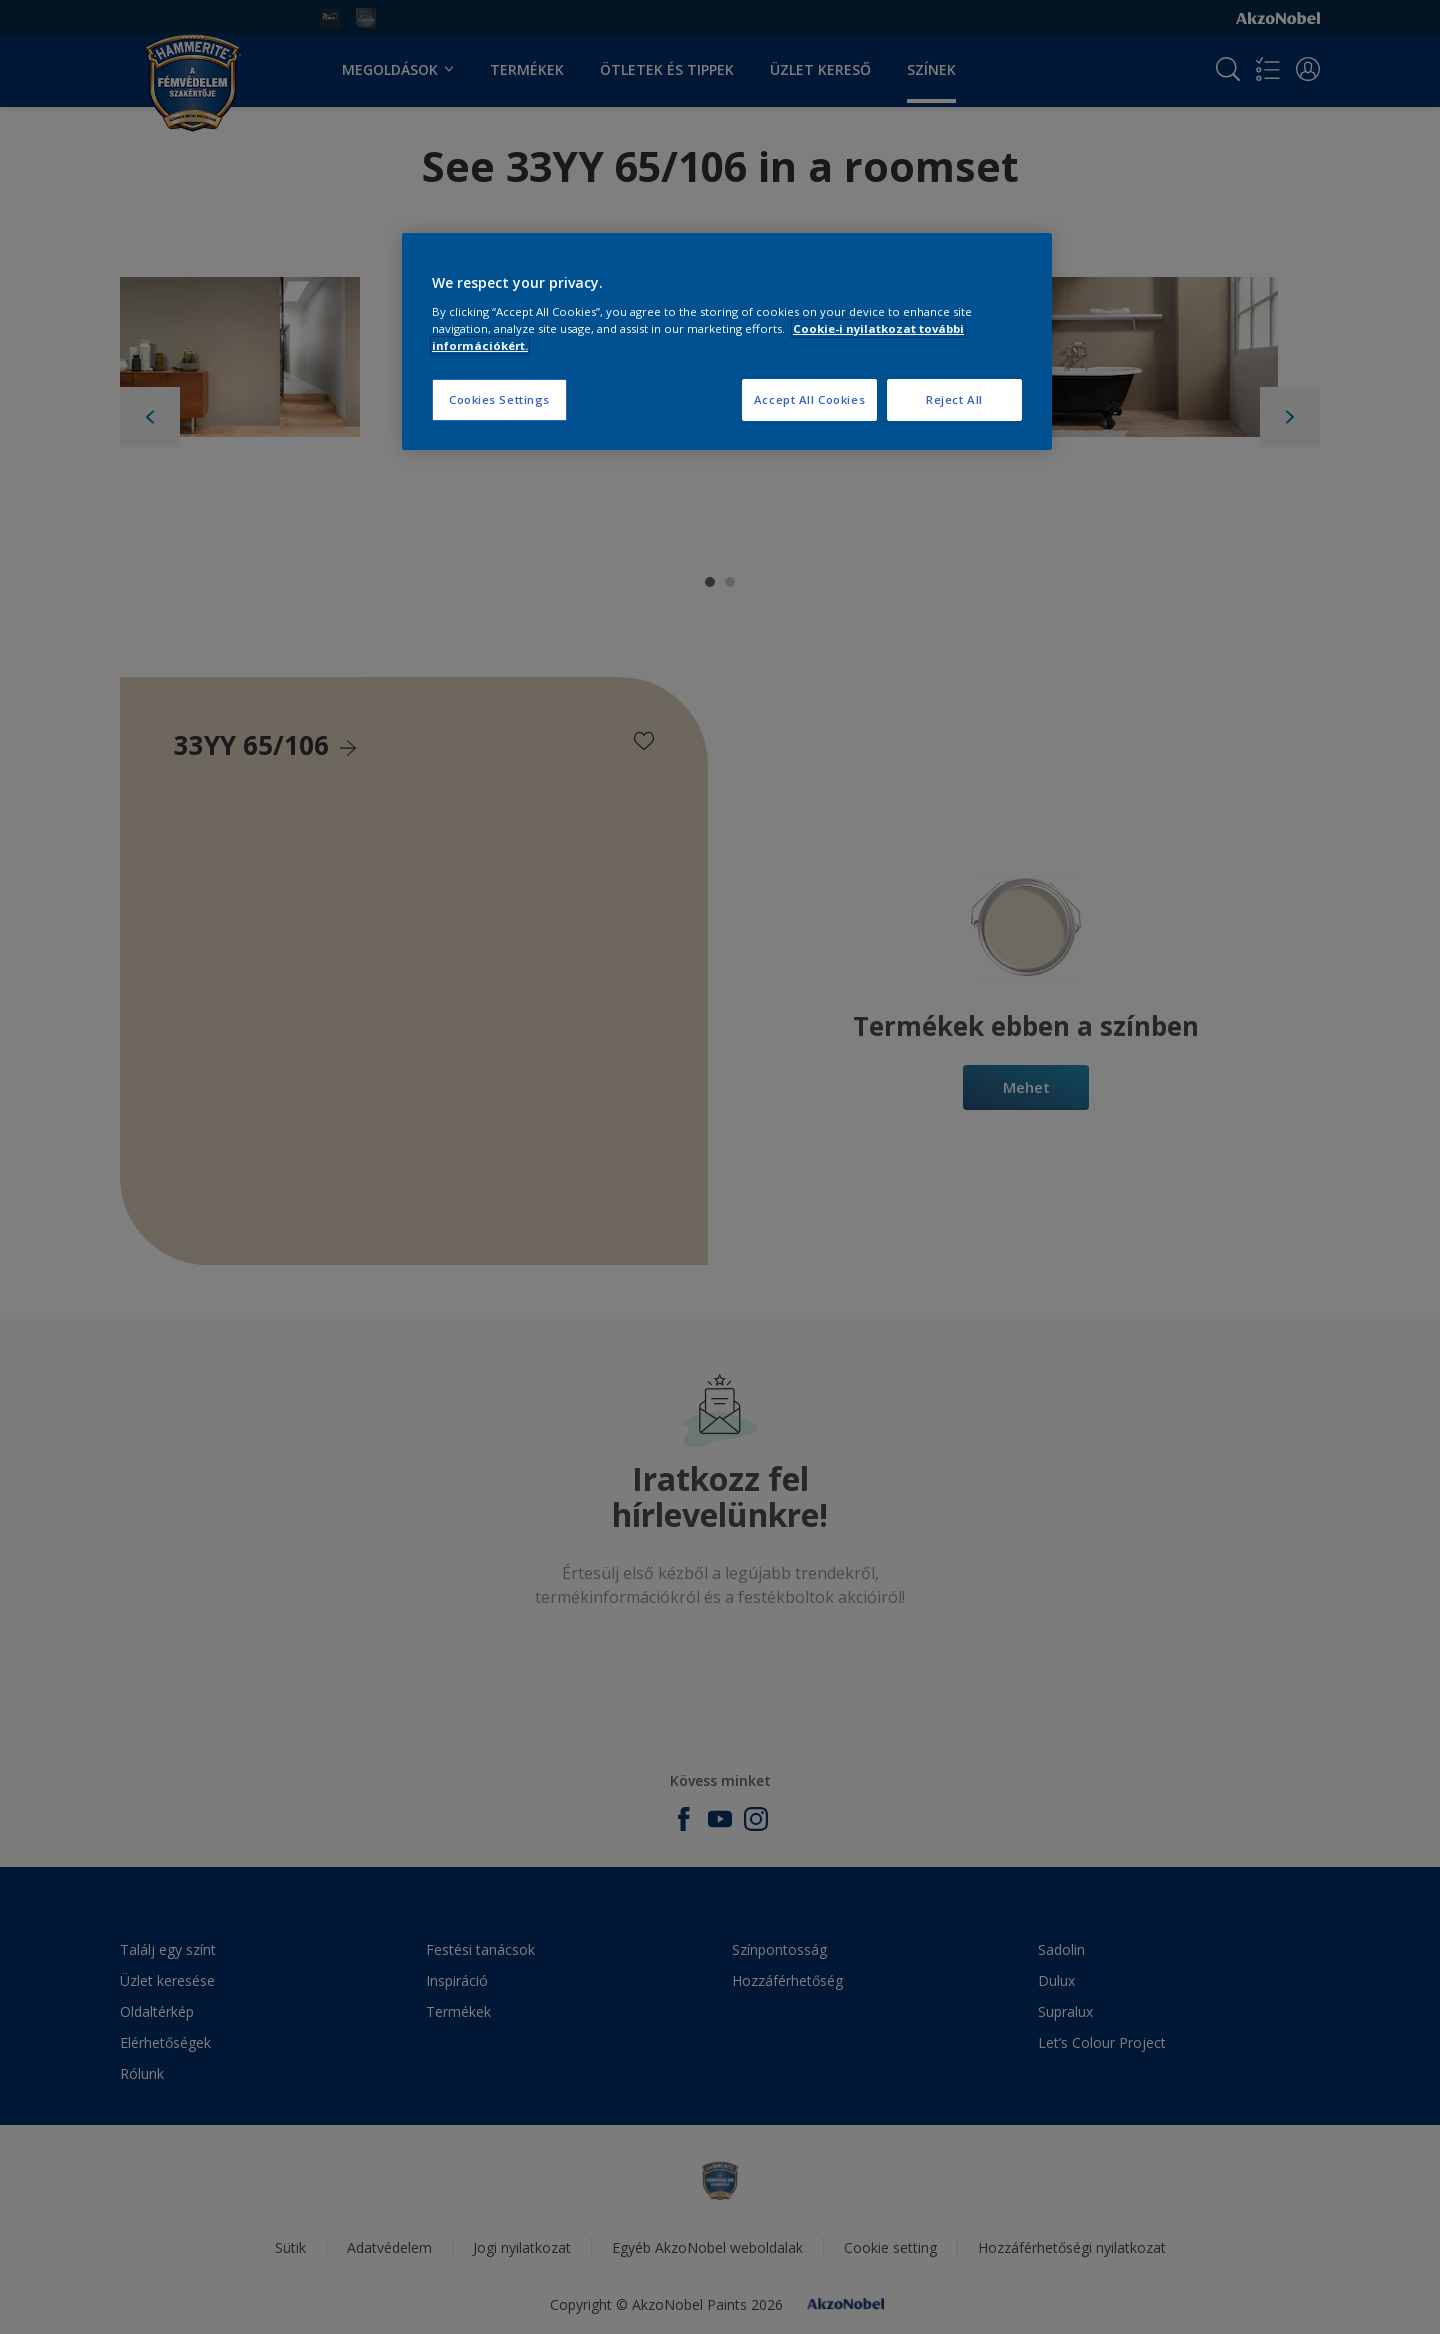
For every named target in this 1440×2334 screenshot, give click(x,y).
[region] (727, 341)
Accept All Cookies (809, 399)
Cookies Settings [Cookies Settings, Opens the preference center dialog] (499, 399)
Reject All (954, 399)
